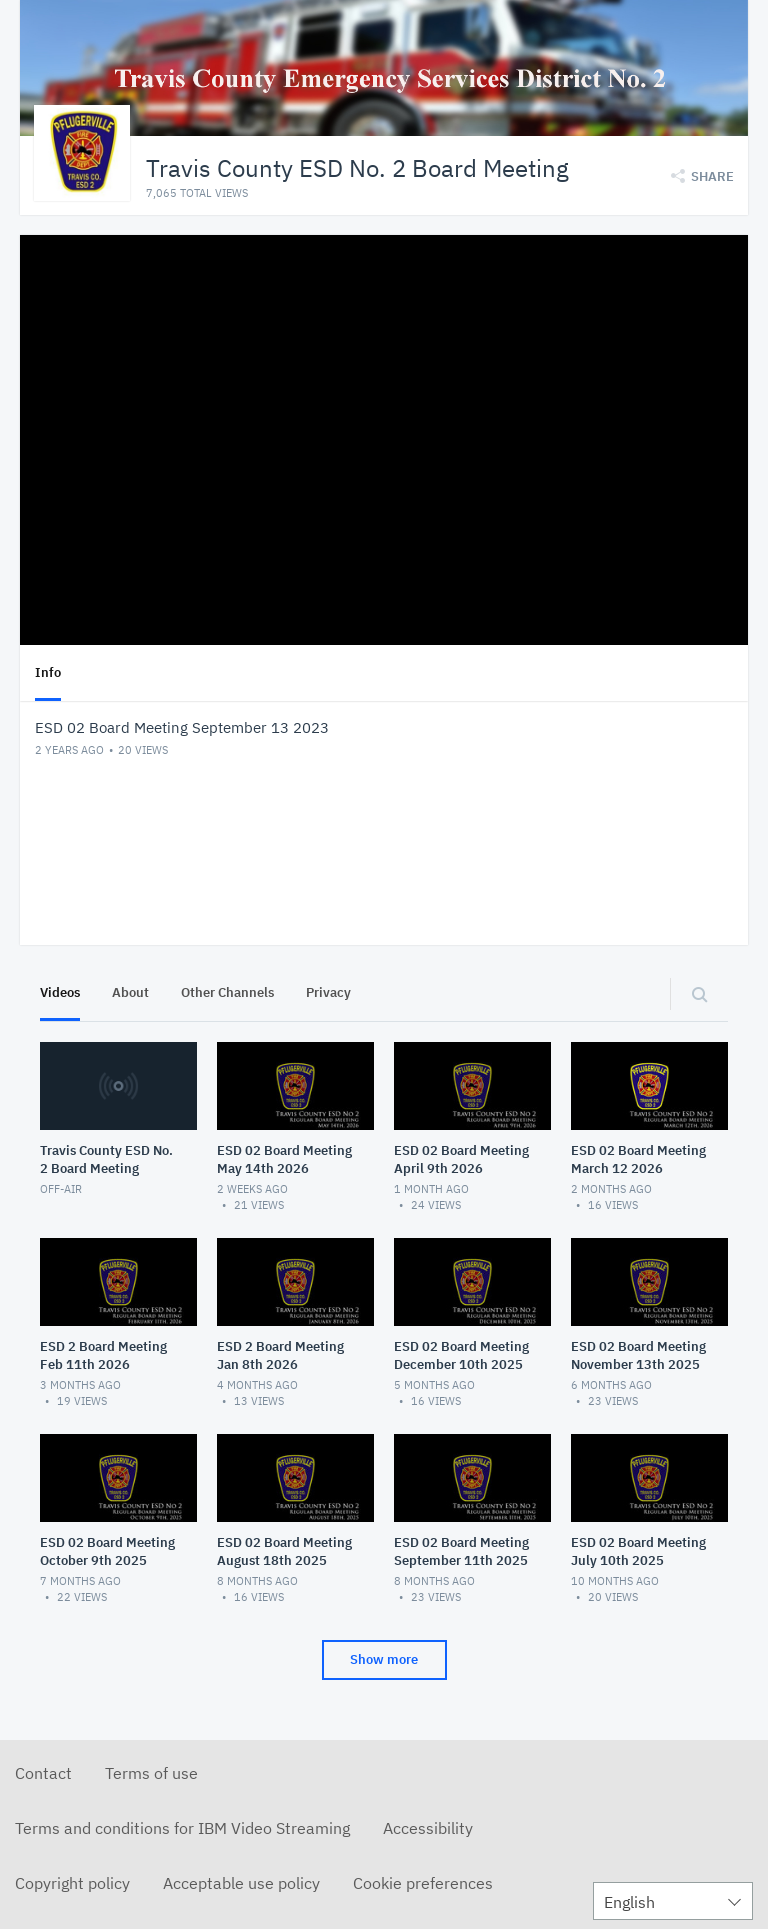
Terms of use (151, 1773)
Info (48, 672)
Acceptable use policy (241, 1883)
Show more (384, 1659)
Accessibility (428, 1828)
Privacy (328, 992)
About (130, 992)
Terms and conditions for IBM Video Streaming (182, 1828)
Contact (43, 1773)
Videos (60, 992)
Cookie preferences (423, 1883)
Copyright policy (72, 1883)
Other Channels (227, 992)
